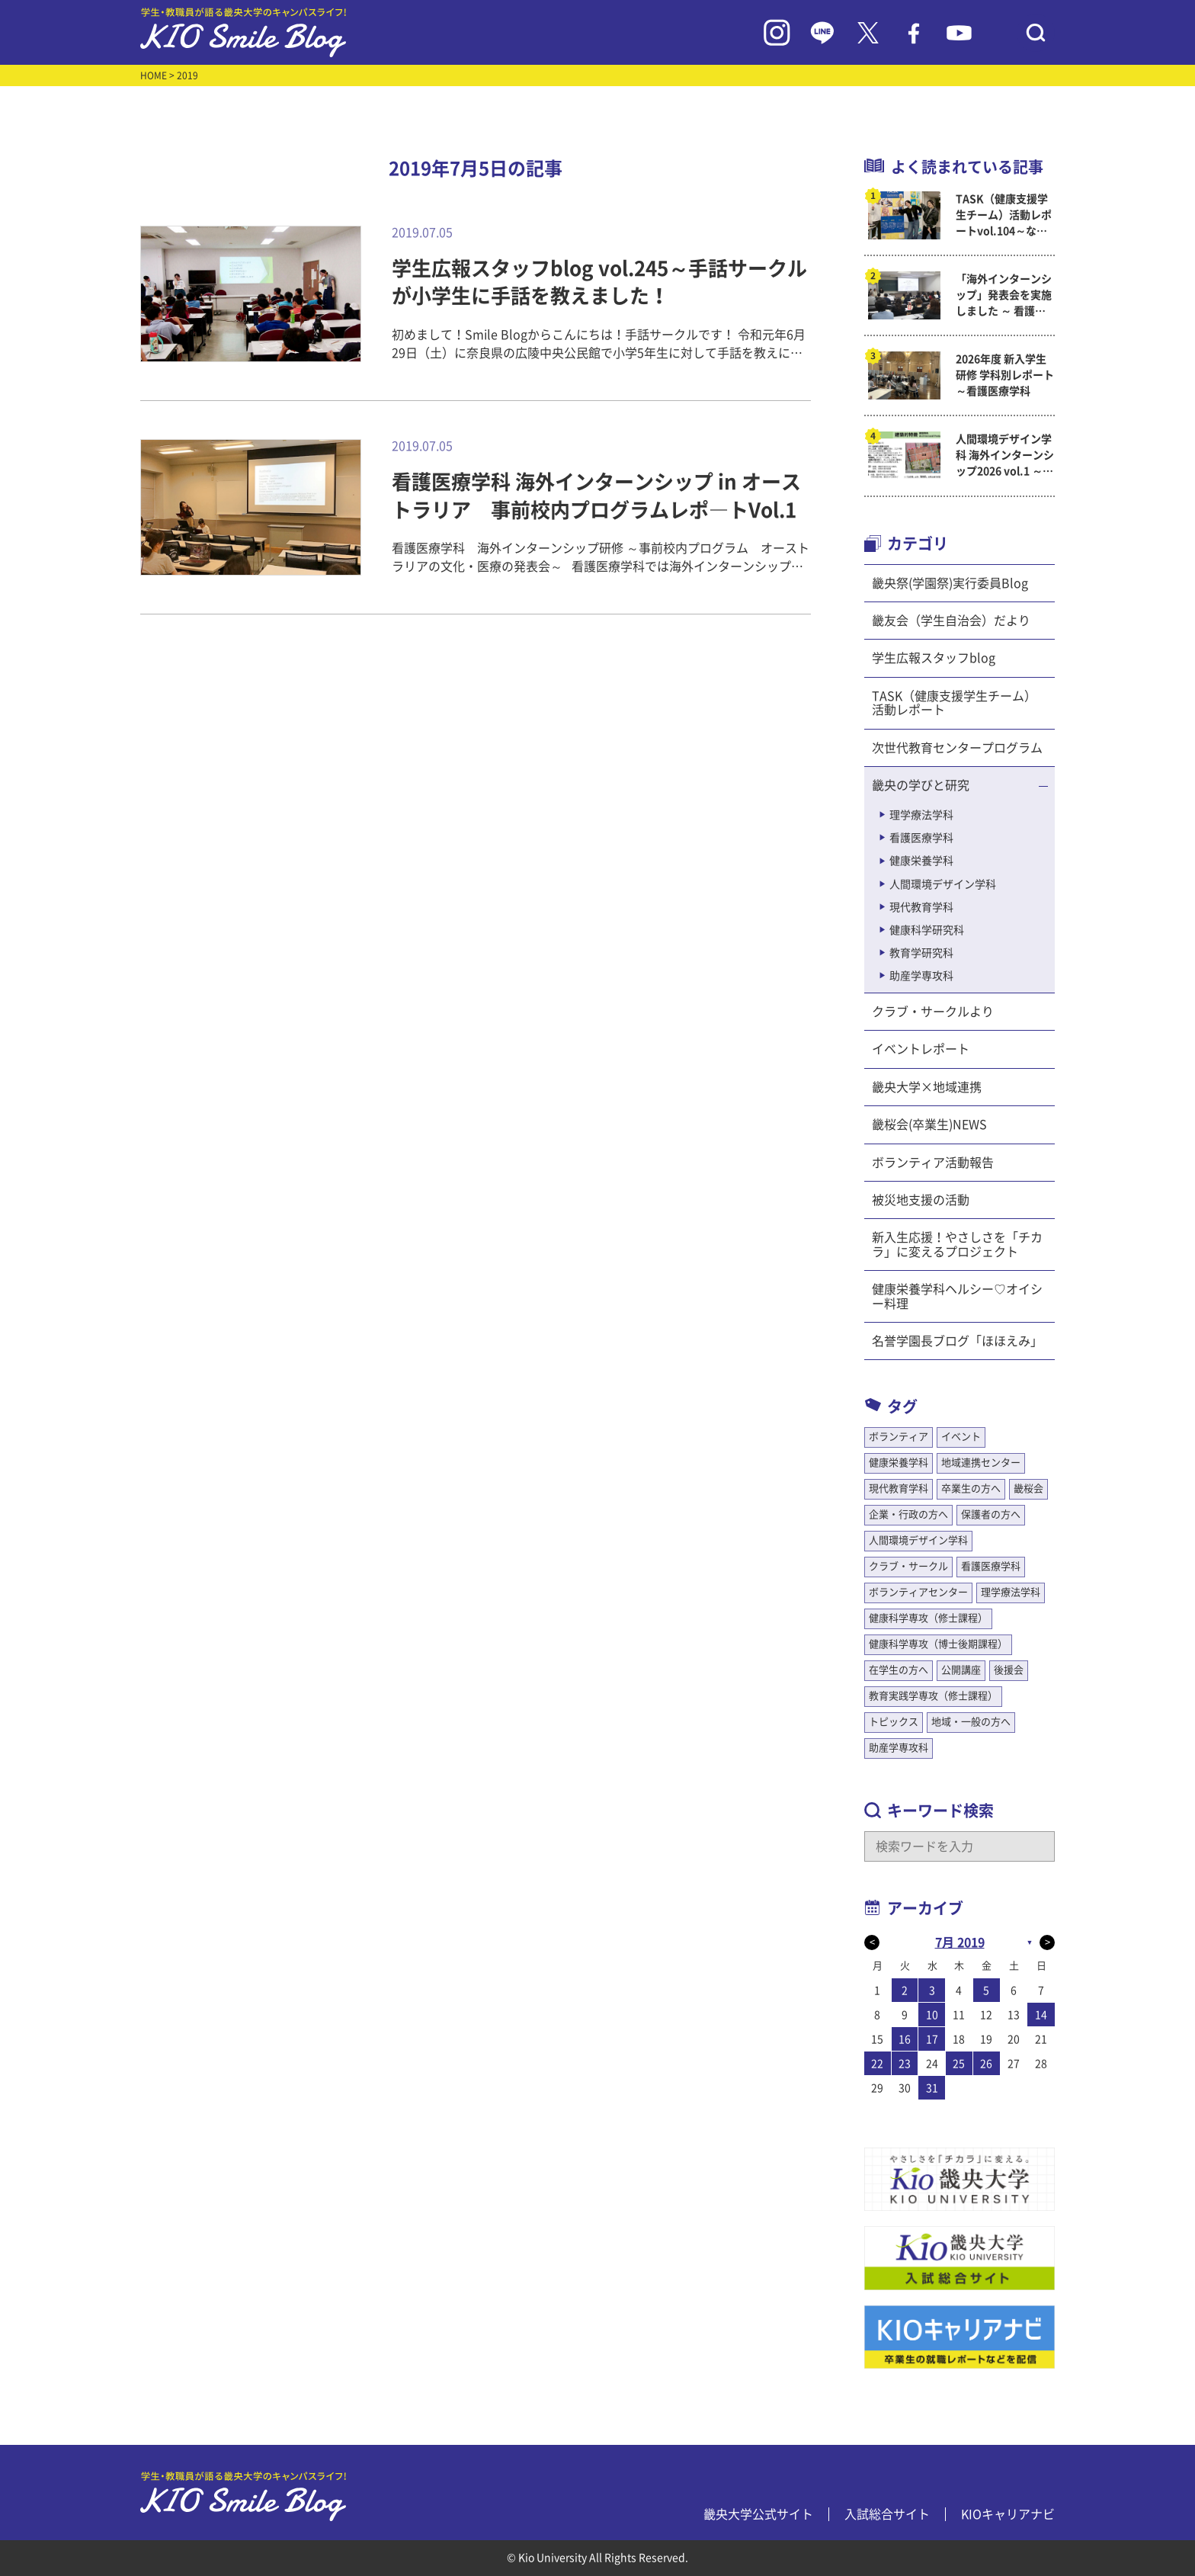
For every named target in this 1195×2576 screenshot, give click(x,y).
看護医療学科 (921, 837)
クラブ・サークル (908, 1566)
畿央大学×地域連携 (927, 1087)
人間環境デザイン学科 (942, 884)
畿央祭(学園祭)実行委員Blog (950, 583)
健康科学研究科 (926, 930)
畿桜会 (1028, 1488)
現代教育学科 (921, 907)
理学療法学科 (921, 815)
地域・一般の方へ (971, 1722)
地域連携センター (980, 1463)
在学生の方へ (898, 1670)
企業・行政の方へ (908, 1514)
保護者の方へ (990, 1514)
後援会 (1009, 1670)
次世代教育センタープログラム (957, 748)
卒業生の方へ (971, 1488)
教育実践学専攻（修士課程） (933, 1696)
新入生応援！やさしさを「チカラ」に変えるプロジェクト (957, 1244)
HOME (153, 75)
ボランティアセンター (918, 1592)
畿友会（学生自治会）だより (951, 620)
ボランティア (898, 1437)
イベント (961, 1437)
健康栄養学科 (921, 860)
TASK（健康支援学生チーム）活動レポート (954, 703)
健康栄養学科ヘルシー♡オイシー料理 (957, 1296)
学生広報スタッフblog (933, 658)
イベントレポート (920, 1049)
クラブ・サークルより (933, 1012)
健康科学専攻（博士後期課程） (938, 1644)
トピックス (893, 1722)
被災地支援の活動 (920, 1200)
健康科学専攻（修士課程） (928, 1618)
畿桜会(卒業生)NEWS (929, 1124)
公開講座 (961, 1670)
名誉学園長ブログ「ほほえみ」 (957, 1341)
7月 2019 (960, 1942)
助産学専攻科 (921, 975)
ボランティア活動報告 (933, 1162)
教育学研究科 (921, 953)
